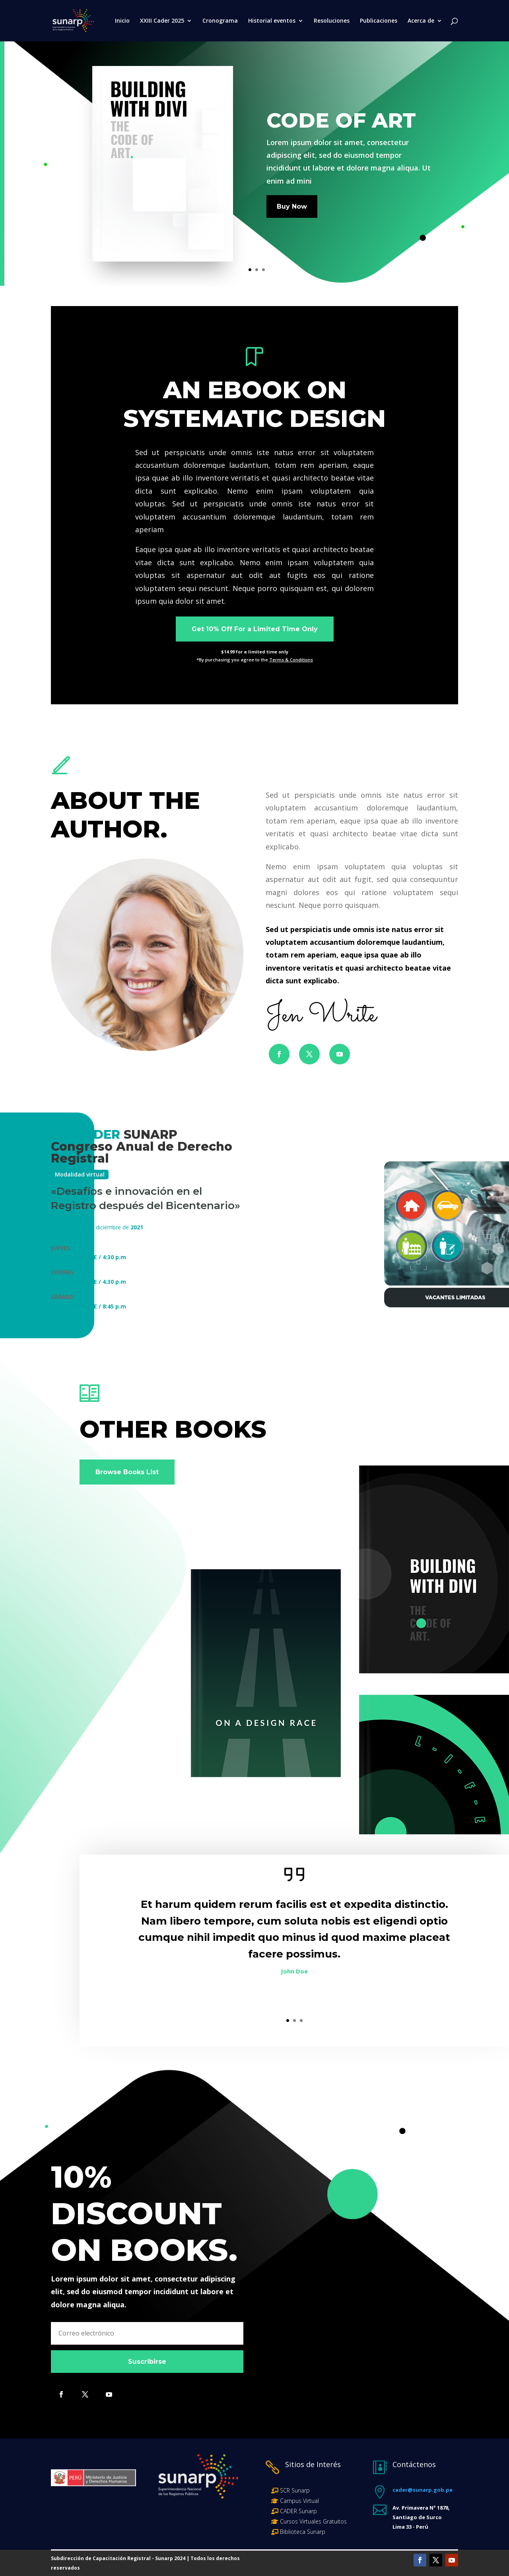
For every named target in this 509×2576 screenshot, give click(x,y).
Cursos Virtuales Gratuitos (312, 2521)
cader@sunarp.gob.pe (422, 2489)
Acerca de (421, 21)
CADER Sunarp (298, 2511)
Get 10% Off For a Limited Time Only (255, 629)
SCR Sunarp (295, 2490)
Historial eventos (271, 21)
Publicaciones (378, 21)
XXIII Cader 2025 (162, 21)
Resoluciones (332, 21)
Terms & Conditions (291, 660)
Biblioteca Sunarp (302, 2531)
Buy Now (292, 206)
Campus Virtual (298, 2500)
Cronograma (220, 21)
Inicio (122, 21)
